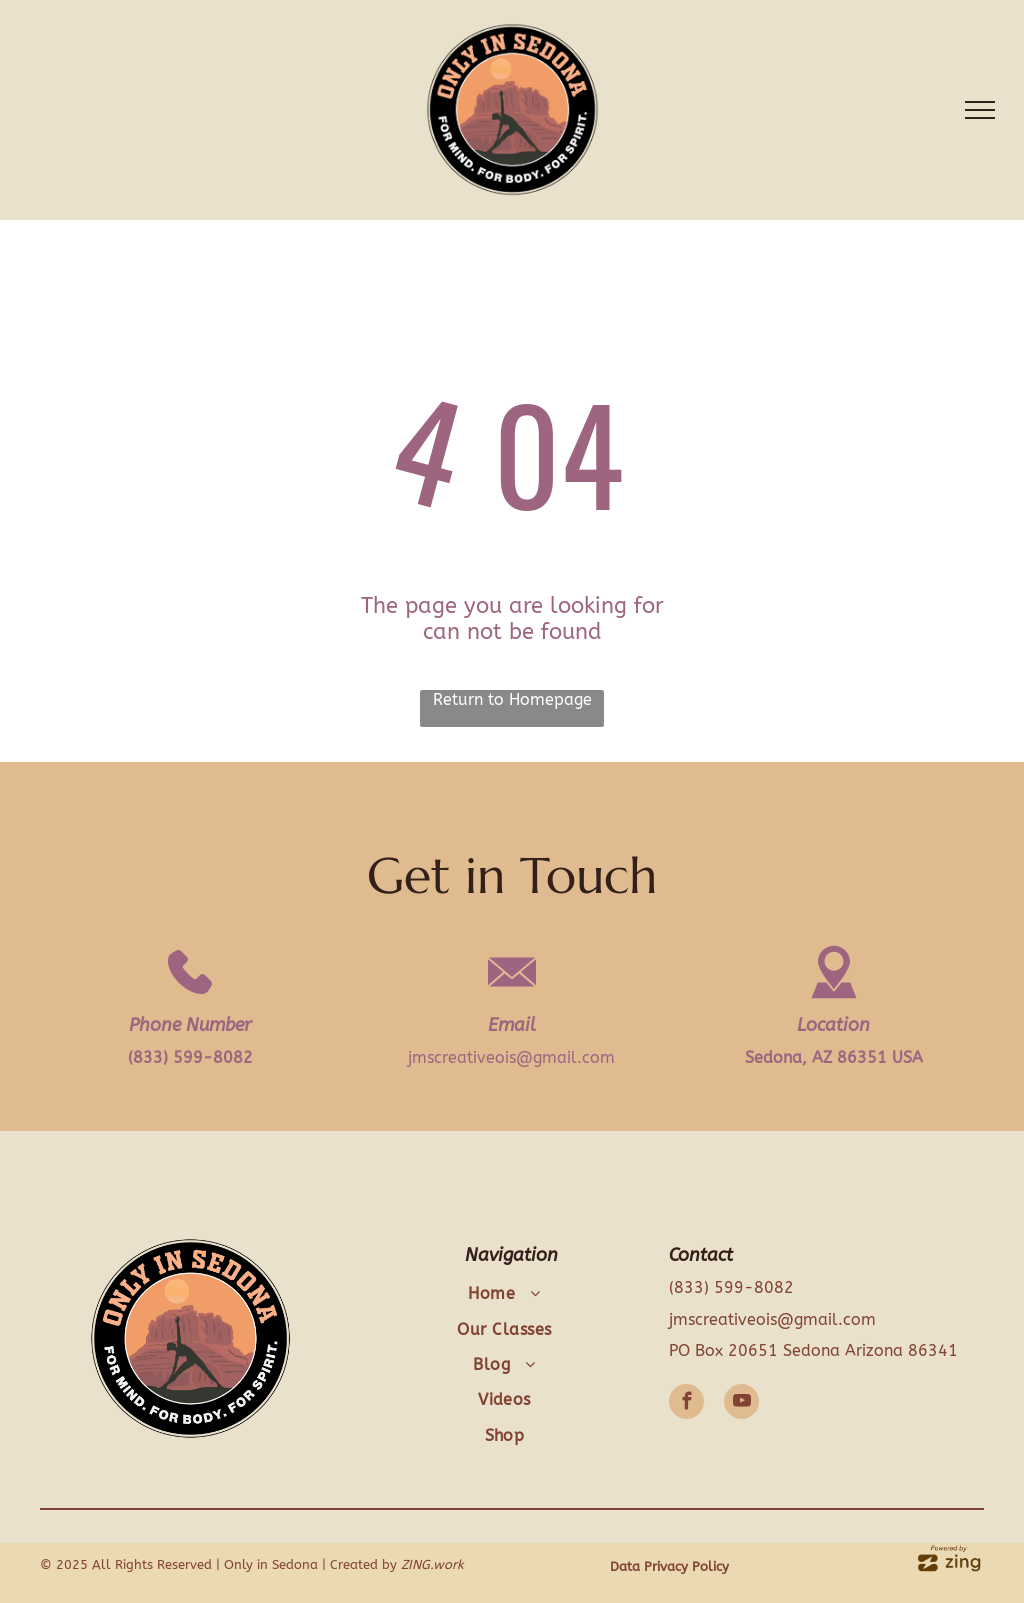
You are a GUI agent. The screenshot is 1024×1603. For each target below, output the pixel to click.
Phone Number (190, 1025)
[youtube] (741, 1404)
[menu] (980, 110)
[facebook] (686, 1404)
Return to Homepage (512, 699)
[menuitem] (505, 1293)
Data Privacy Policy (669, 1566)
